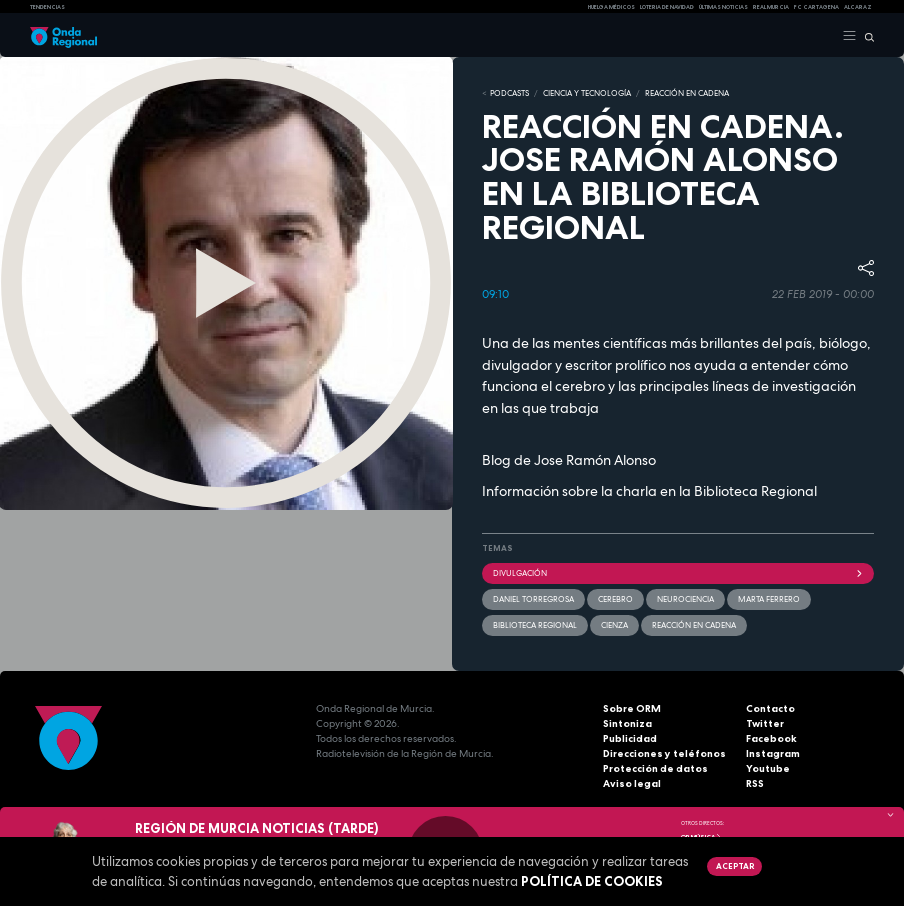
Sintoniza (627, 723)
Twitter (765, 723)
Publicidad (630, 738)
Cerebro (615, 599)
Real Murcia (771, 7)
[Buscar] (865, 36)
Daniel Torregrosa (533, 599)
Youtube (768, 768)
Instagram (773, 753)
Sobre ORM (632, 708)
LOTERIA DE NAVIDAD (667, 7)
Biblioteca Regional (755, 491)
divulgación (678, 573)
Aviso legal (632, 783)
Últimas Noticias (723, 7)
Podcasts (509, 93)
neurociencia (685, 599)
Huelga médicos (611, 7)
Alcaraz (858, 7)
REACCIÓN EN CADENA (687, 93)
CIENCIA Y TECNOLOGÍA (587, 93)
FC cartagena (816, 7)
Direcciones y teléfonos (664, 753)
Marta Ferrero (769, 599)
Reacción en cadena (694, 625)
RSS (755, 783)
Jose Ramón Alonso (595, 460)
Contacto (770, 708)
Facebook (771, 738)
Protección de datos (655, 768)
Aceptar (735, 866)
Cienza (614, 625)
